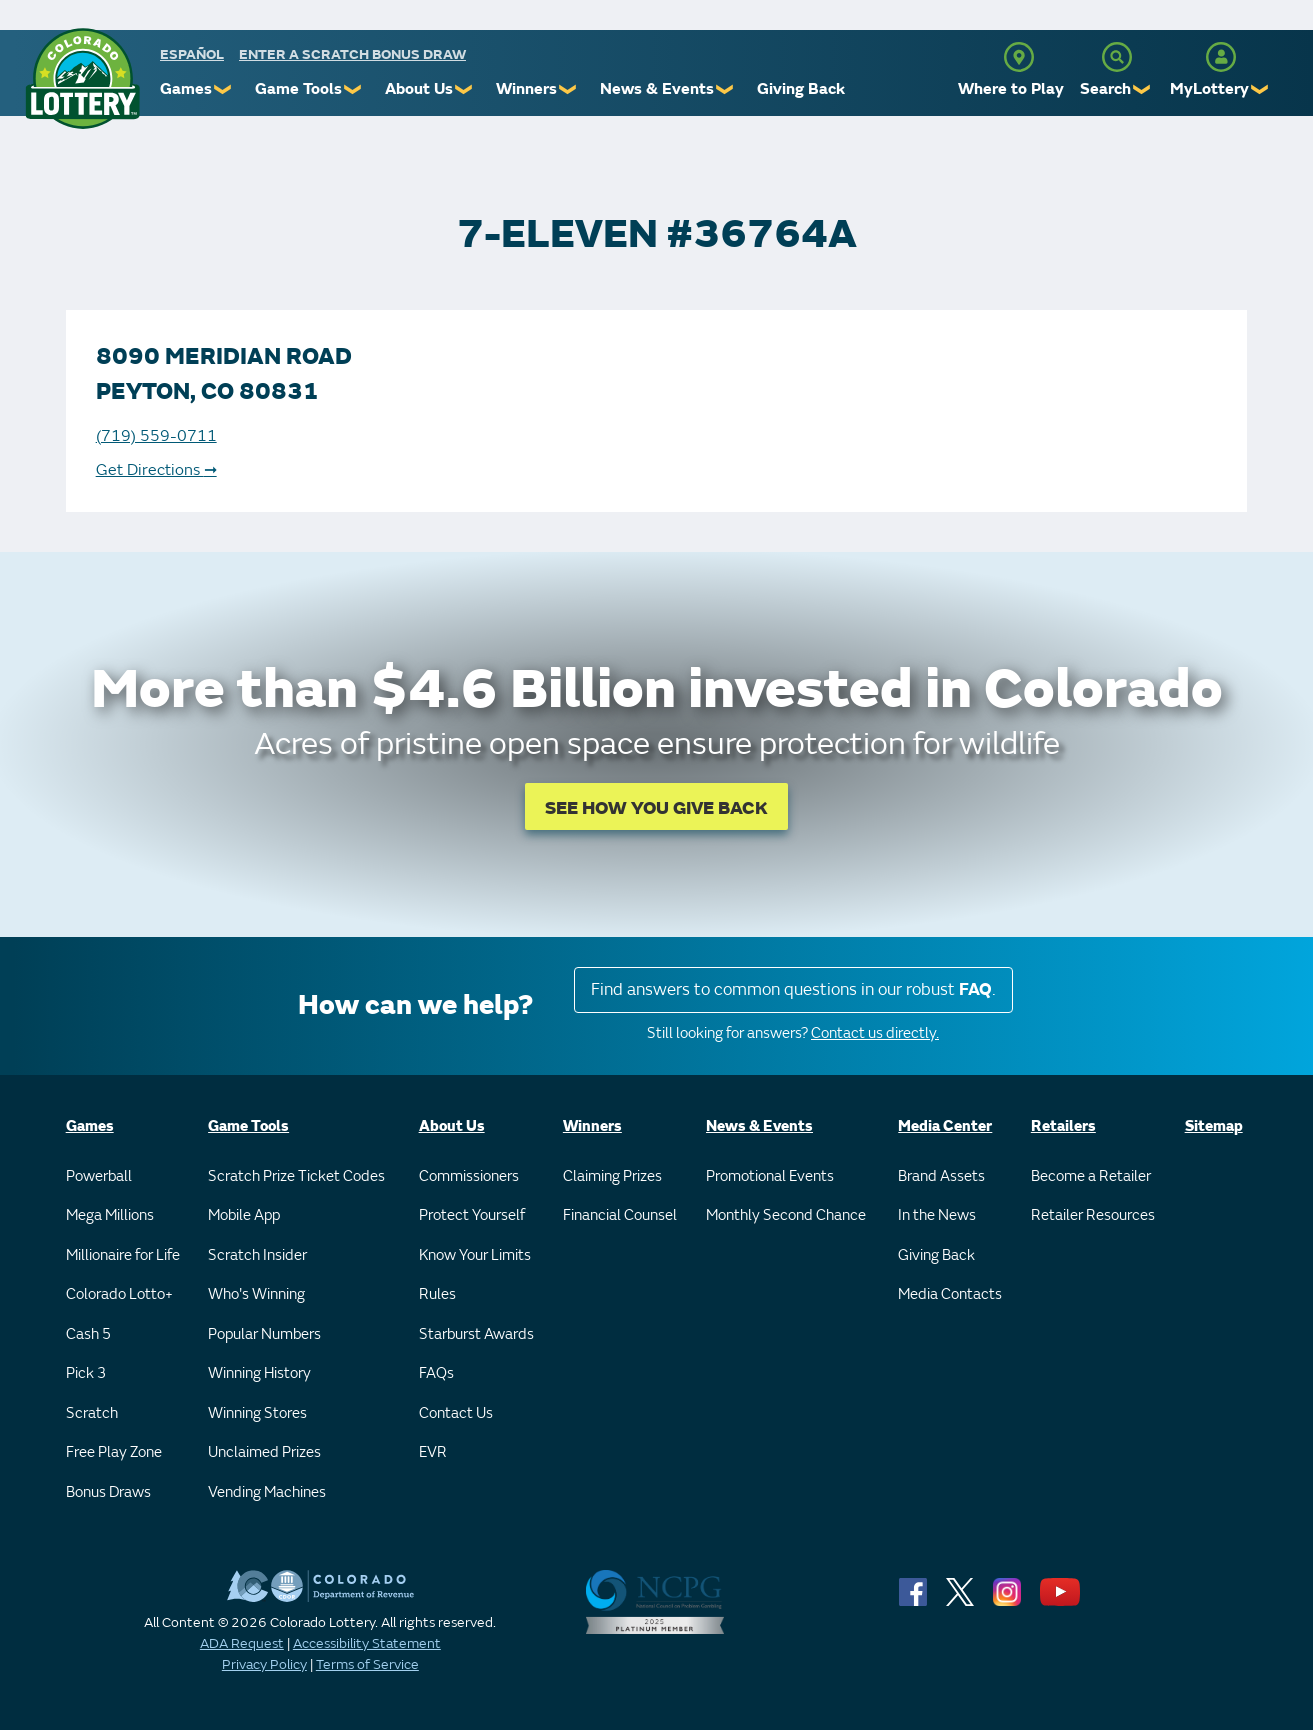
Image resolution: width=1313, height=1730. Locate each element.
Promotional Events (770, 1176)
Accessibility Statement (367, 1643)
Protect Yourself (472, 1215)
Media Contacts (950, 1294)
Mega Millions (110, 1215)
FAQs (436, 1373)
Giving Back (801, 89)
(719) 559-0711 (156, 436)
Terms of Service (367, 1664)
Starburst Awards (476, 1334)
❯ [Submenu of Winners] (568, 89)
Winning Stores (257, 1413)
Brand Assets (941, 1176)
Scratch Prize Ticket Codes (296, 1176)
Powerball (99, 1176)
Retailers (1063, 1126)
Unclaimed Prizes (264, 1452)
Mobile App (244, 1215)
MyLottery (1209, 89)
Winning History (259, 1373)
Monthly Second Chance (786, 1215)
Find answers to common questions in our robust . (793, 989)
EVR (433, 1452)
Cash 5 (88, 1334)
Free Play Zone (114, 1452)
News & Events (657, 89)
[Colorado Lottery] (82, 78)
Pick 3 (86, 1373)
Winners (526, 89)
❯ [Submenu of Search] (1142, 89)
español (192, 54)
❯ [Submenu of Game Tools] (353, 89)
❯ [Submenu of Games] (223, 89)
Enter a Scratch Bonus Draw (352, 54)
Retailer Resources (1093, 1215)
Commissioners (469, 1176)
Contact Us (456, 1413)
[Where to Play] (1019, 57)
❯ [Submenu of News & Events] (725, 89)
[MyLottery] (1221, 57)
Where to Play (1011, 89)
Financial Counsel (620, 1215)
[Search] (1117, 57)
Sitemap (1214, 1126)
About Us (419, 89)
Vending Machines (267, 1492)
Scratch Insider (257, 1255)
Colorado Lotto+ (119, 1294)
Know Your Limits (475, 1255)
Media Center (945, 1126)
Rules (437, 1294)
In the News (937, 1215)
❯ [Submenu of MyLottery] (1260, 89)
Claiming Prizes (612, 1176)
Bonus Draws (108, 1492)
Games (186, 89)
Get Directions (156, 470)
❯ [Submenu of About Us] (464, 89)
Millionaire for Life (123, 1255)
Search (1105, 89)
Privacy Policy (264, 1664)
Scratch (92, 1413)
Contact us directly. (875, 1033)
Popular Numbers (264, 1334)
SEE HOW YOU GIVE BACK (656, 808)
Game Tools (298, 89)
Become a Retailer (1091, 1176)
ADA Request (242, 1643)
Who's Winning (256, 1294)
